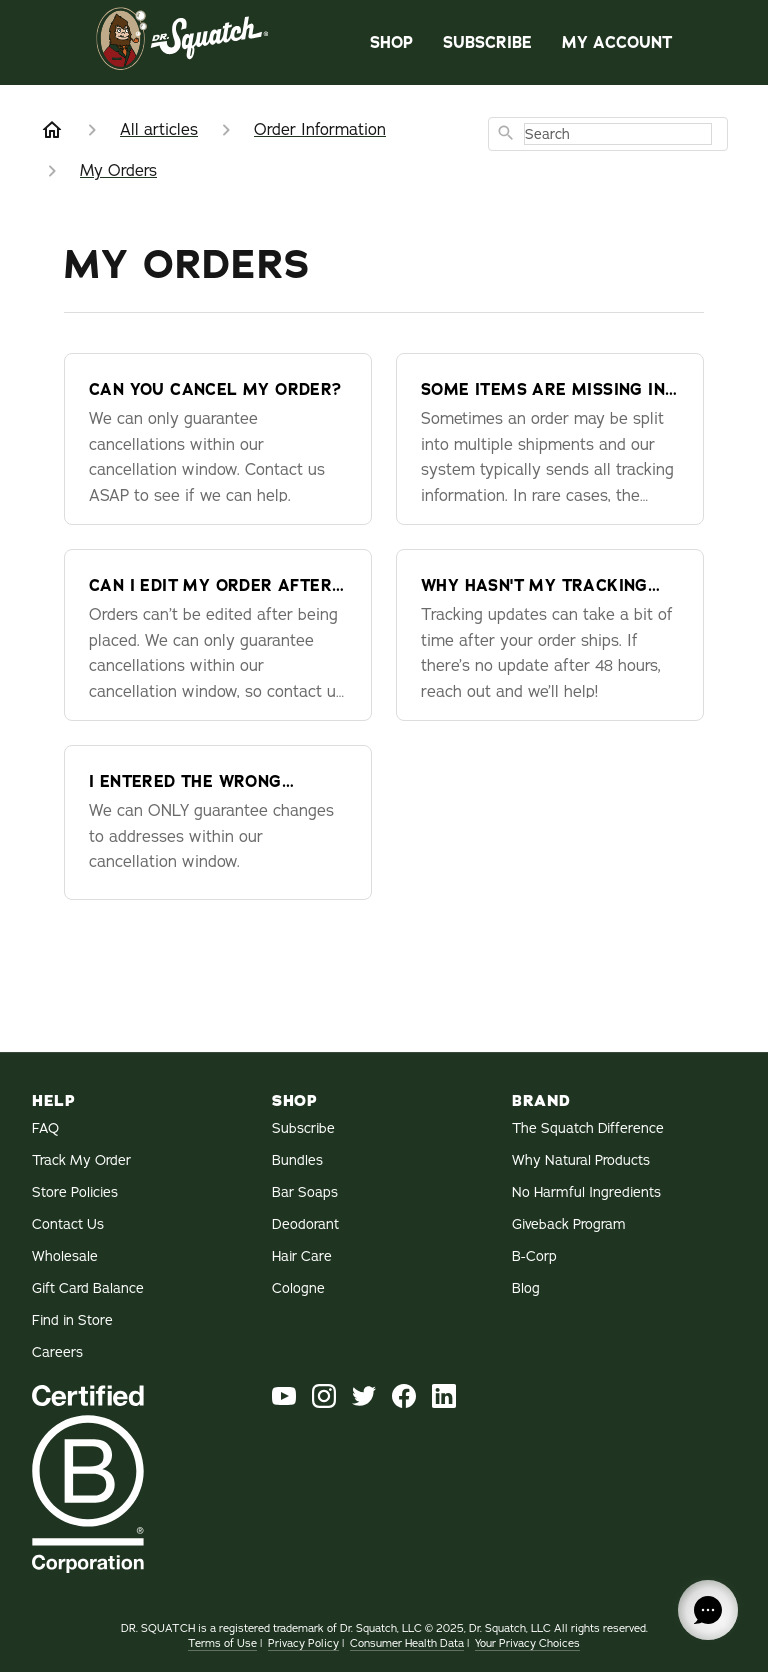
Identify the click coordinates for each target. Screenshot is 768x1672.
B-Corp (534, 1256)
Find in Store (72, 1320)
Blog (526, 1288)
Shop (391, 42)
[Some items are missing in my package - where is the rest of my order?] (550, 439)
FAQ (45, 1128)
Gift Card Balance (88, 1288)
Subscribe (487, 42)
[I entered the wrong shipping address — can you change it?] (218, 822)
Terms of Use (222, 1643)
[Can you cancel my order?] (218, 439)
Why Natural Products (581, 1160)
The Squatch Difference (588, 1128)
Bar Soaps (305, 1192)
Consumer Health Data (407, 1643)
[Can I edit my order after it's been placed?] (218, 635)
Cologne (298, 1288)
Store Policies (75, 1192)
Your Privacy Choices (527, 1643)
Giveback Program (569, 1224)
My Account (617, 42)
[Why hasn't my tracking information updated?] (550, 635)
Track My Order (81, 1160)
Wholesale (65, 1256)
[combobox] (608, 134)
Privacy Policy (303, 1643)
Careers (57, 1352)
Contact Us (68, 1224)
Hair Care (302, 1256)
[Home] (52, 130)
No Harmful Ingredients (586, 1192)
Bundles (297, 1160)
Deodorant (305, 1224)
